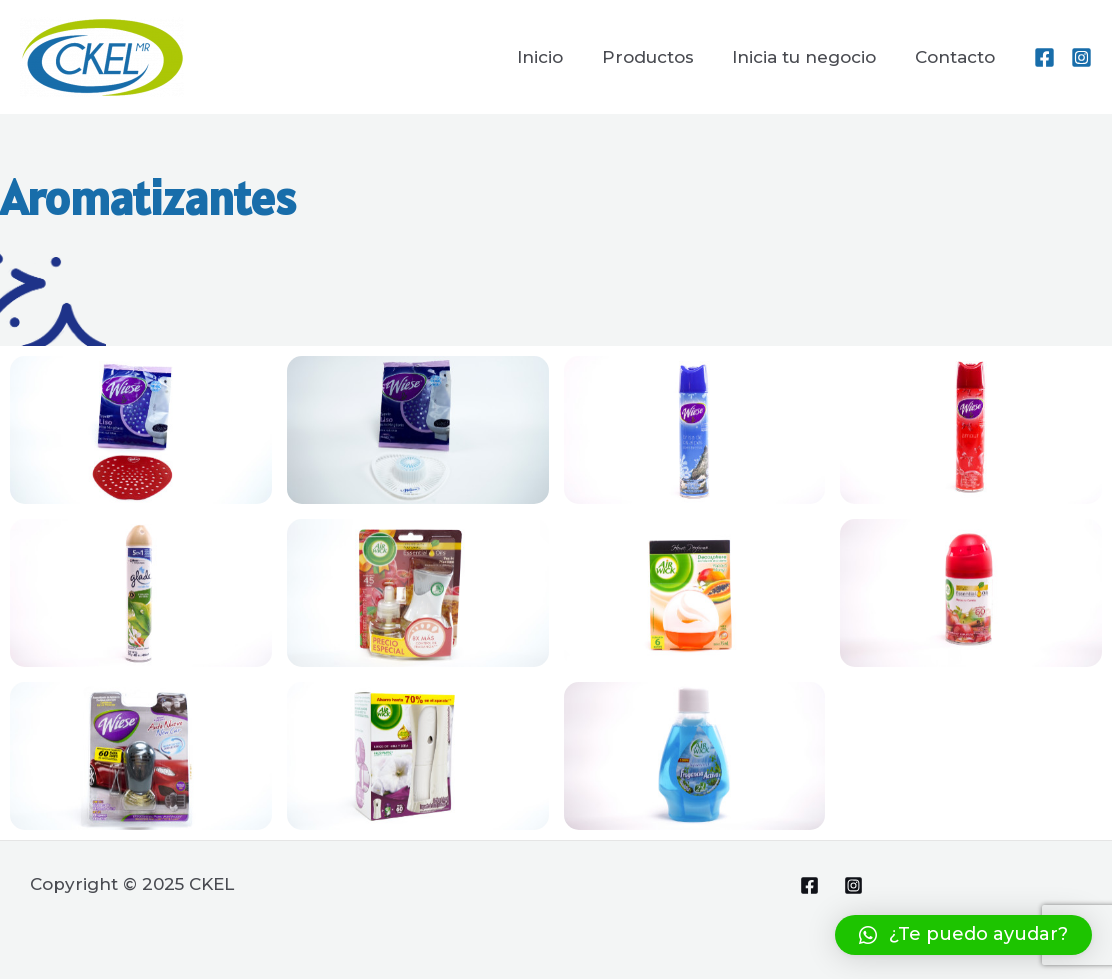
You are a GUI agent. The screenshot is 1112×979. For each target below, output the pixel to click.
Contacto (957, 57)
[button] (963, 935)
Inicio (556, 57)
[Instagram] (1081, 57)
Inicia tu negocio (811, 57)
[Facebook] (1044, 57)
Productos (659, 57)
